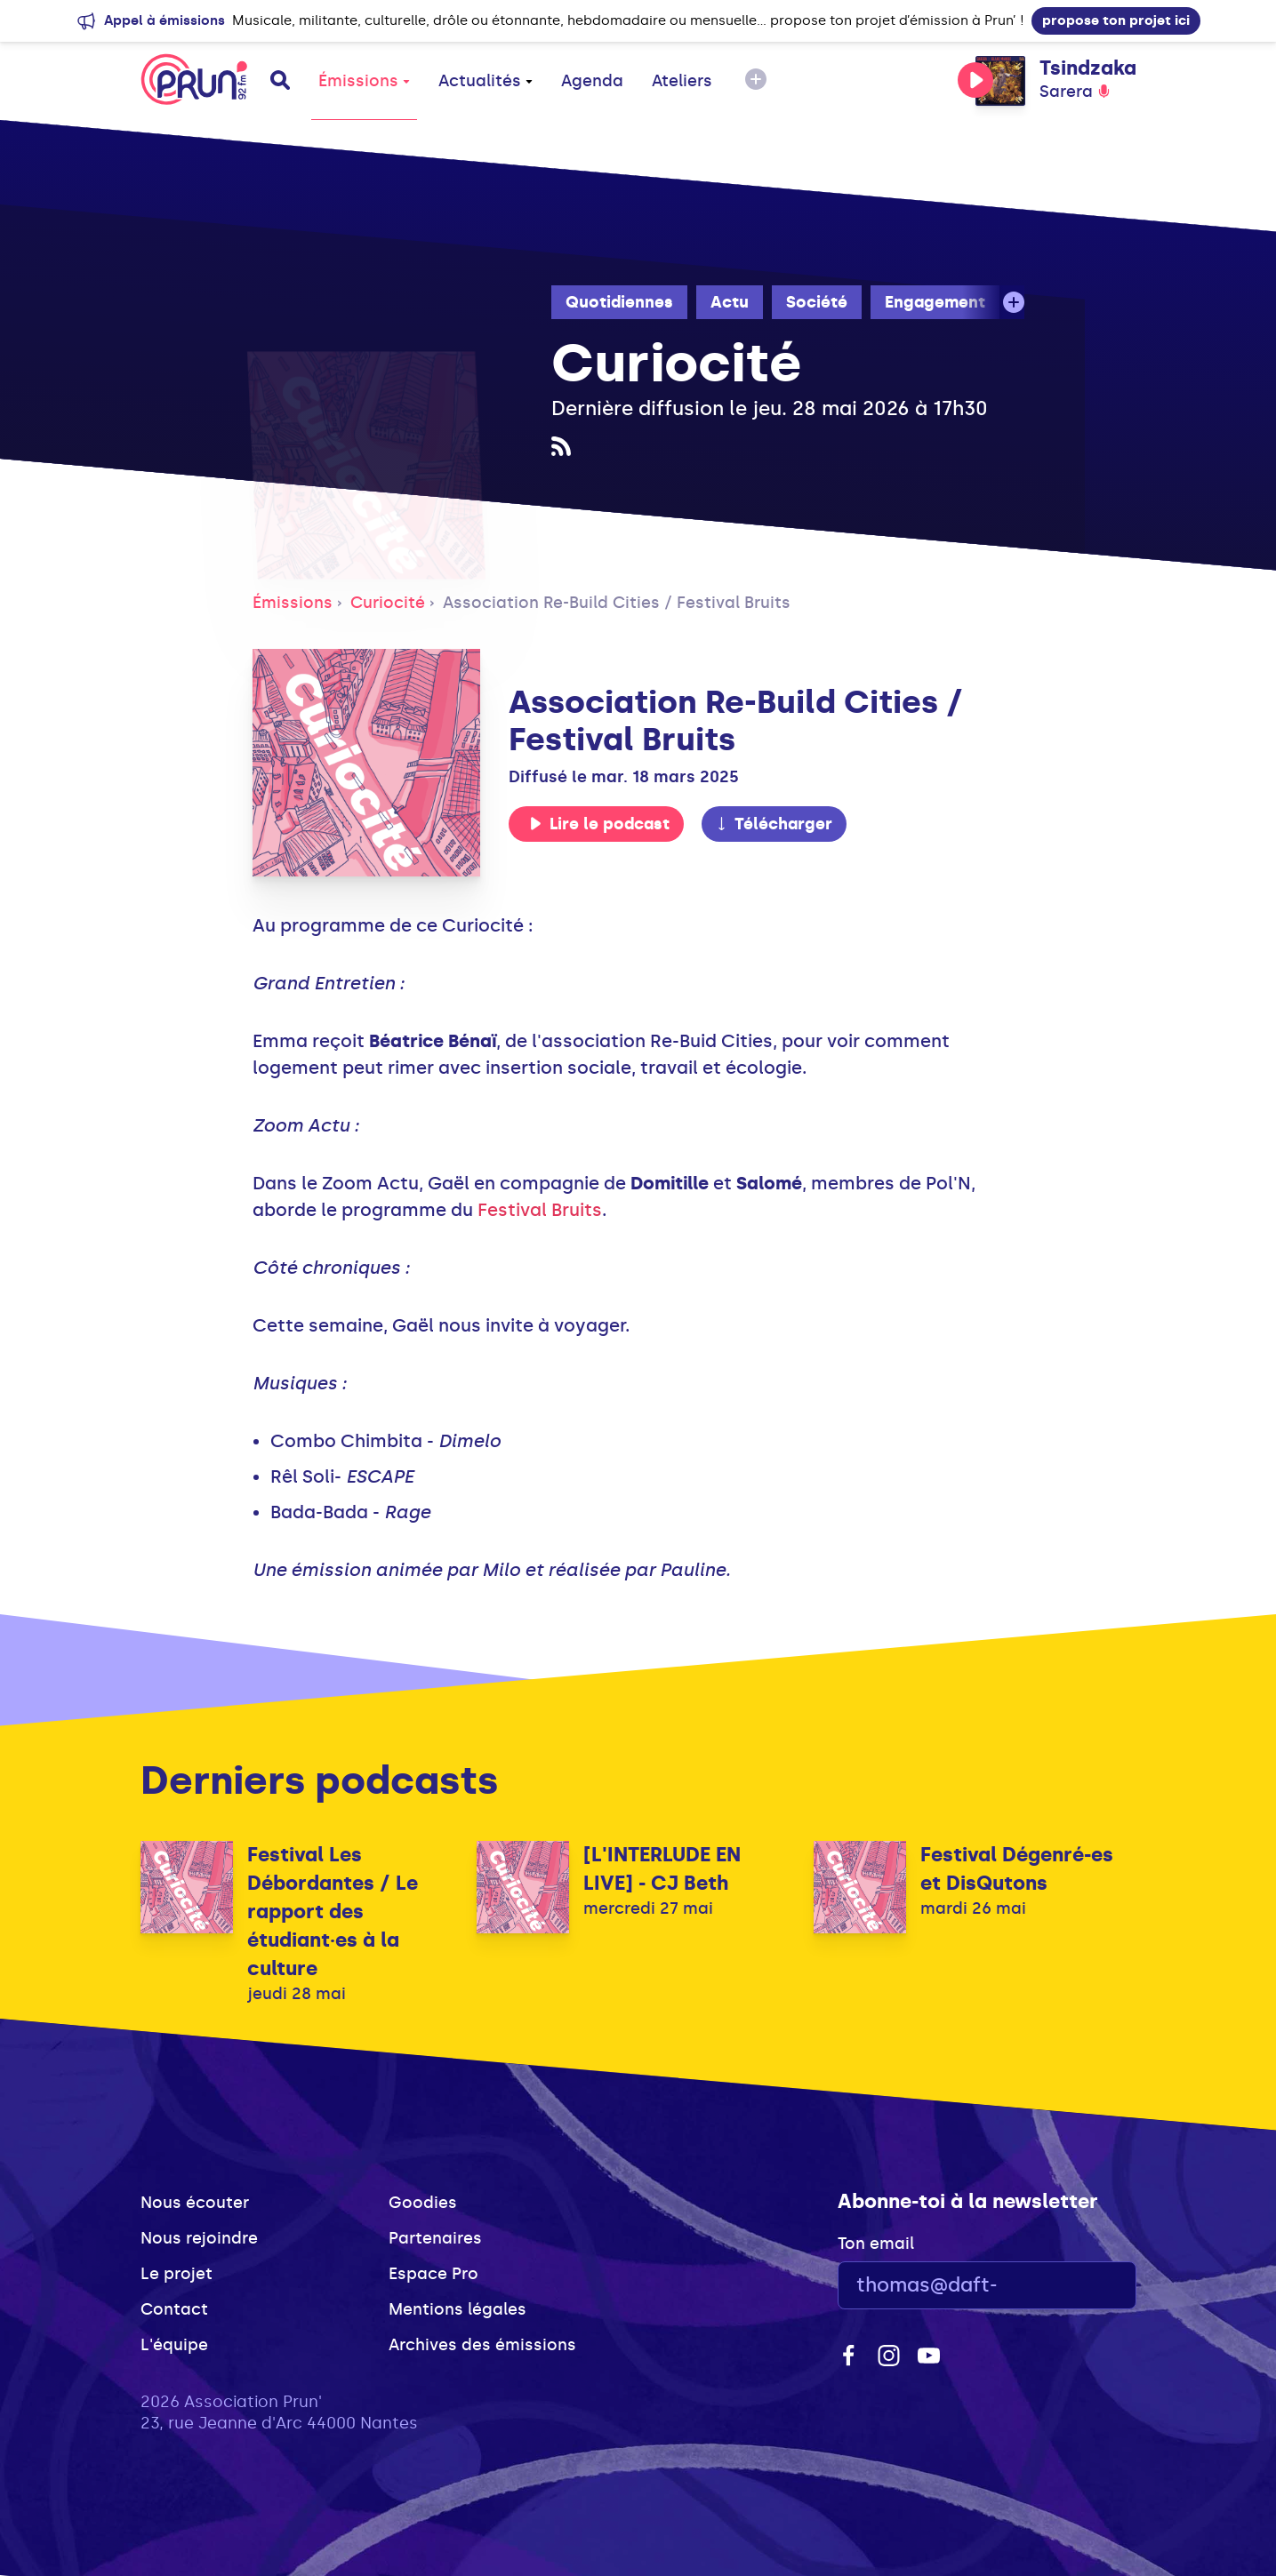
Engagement (935, 302)
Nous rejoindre (199, 2238)
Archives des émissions (482, 2345)
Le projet (176, 2274)
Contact (174, 2309)
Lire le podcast (599, 824)
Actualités (485, 81)
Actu (729, 302)
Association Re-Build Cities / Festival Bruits (616, 602)
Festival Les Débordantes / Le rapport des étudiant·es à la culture (332, 1911)
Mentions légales (457, 2309)
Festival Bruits (539, 1209)
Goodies (423, 2202)
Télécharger (773, 824)
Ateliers (682, 81)
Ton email (876, 2243)
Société (816, 302)
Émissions (364, 81)
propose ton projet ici (1116, 20)
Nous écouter (194, 2202)
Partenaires (435, 2238)
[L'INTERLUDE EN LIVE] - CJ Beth (662, 1869)
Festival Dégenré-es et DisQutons (1016, 1869)
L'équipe (174, 2345)
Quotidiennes (619, 302)
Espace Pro (433, 2274)
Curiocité (387, 602)
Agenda (592, 81)
